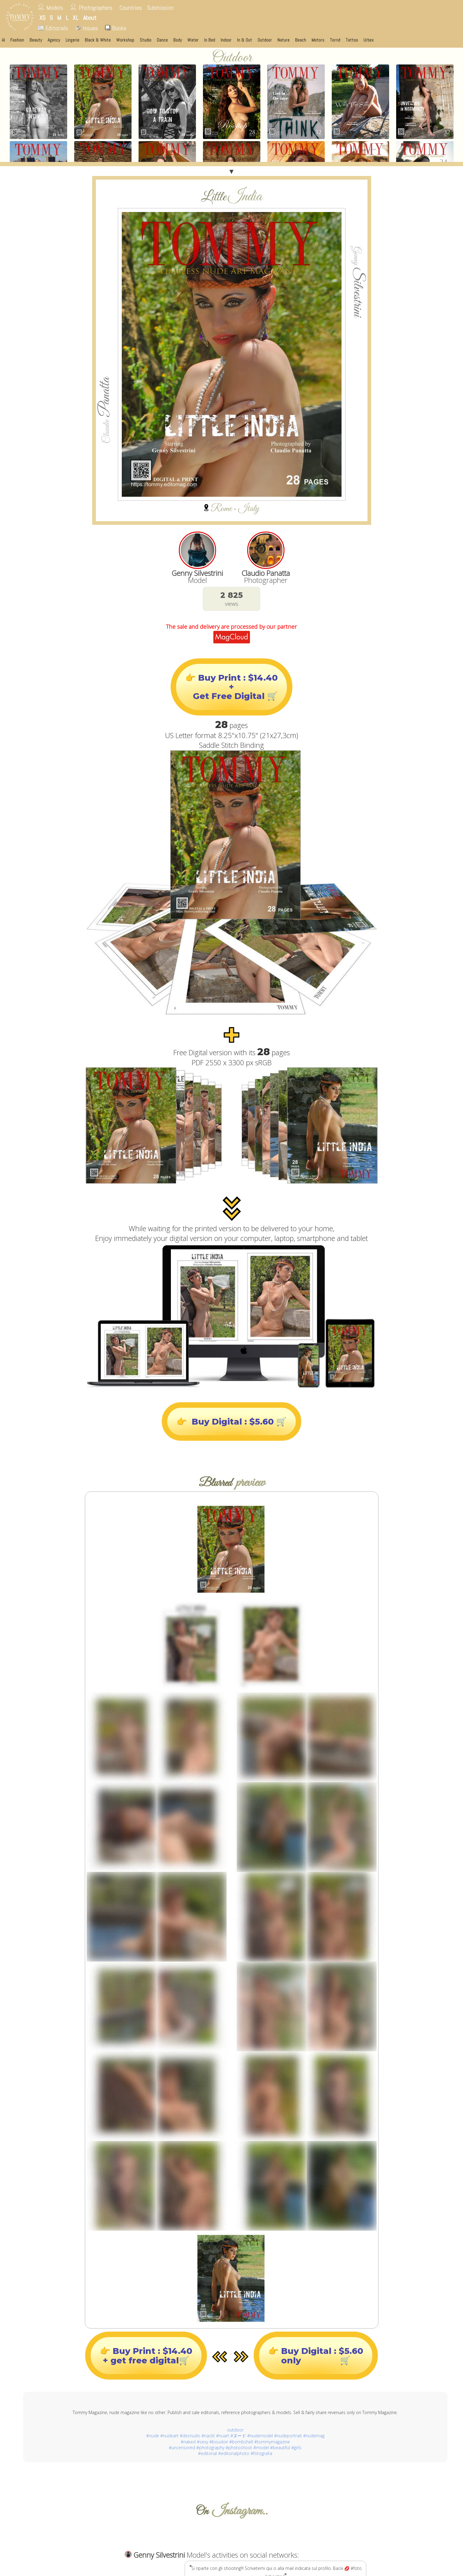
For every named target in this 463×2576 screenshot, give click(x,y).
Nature (283, 40)
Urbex (369, 40)
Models (54, 8)
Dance (162, 40)
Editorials (53, 28)
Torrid (335, 40)
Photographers (95, 8)
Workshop (125, 40)
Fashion (17, 40)
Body (177, 40)
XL (75, 18)
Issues (86, 28)
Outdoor (265, 40)
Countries (130, 8)
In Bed (209, 40)
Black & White (98, 40)
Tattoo (352, 40)
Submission (160, 8)
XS (42, 18)
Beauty (36, 40)
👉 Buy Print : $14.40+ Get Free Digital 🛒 (231, 686)
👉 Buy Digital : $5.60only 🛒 (315, 2355)
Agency (54, 40)
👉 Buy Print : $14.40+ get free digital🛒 (146, 2355)
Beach (300, 40)
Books (115, 28)
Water (193, 40)
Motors (318, 40)
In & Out (244, 40)
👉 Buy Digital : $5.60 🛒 (231, 1421)
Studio (145, 40)
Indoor (226, 40)
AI (3, 40)
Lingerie (72, 40)
